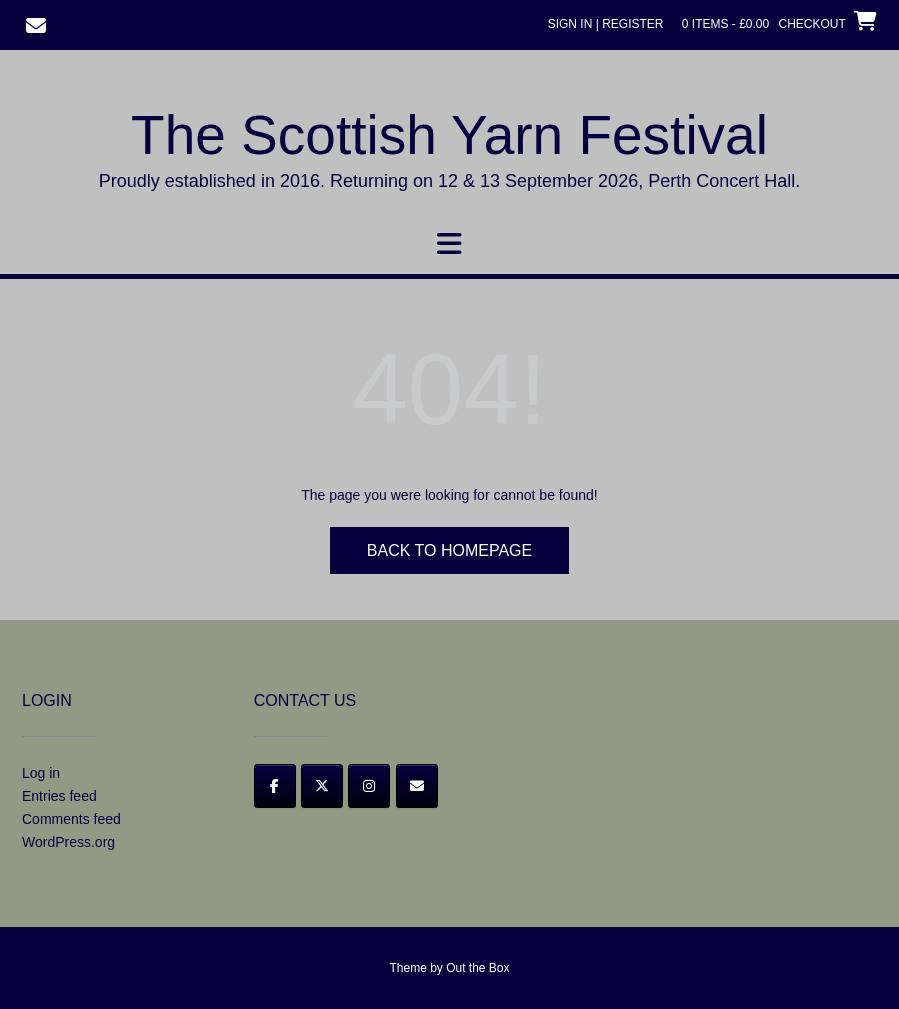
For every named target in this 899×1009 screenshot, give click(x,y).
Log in (41, 773)
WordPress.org (68, 842)
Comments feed (71, 819)
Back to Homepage (449, 550)
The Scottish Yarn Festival (449, 135)
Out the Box (477, 968)
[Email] (417, 786)
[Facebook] (275, 786)
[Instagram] (369, 786)
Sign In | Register (606, 24)
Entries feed (59, 796)
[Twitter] (322, 786)
